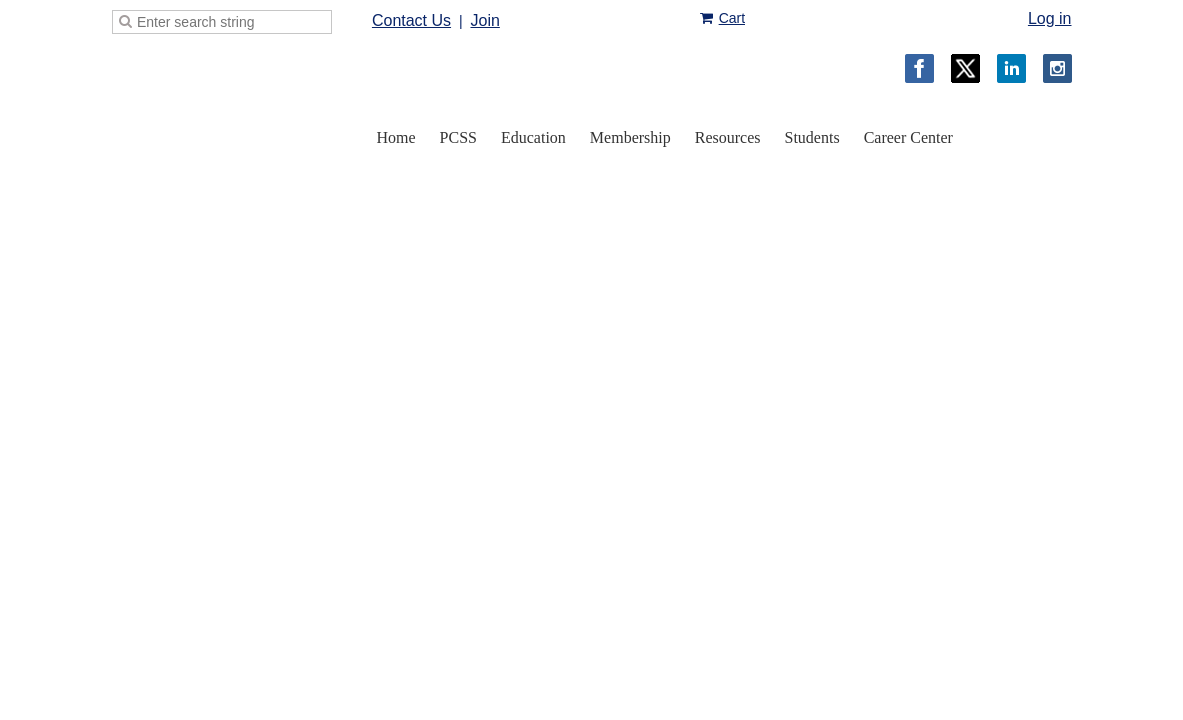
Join (484, 20)
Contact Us (411, 20)
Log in (1050, 18)
